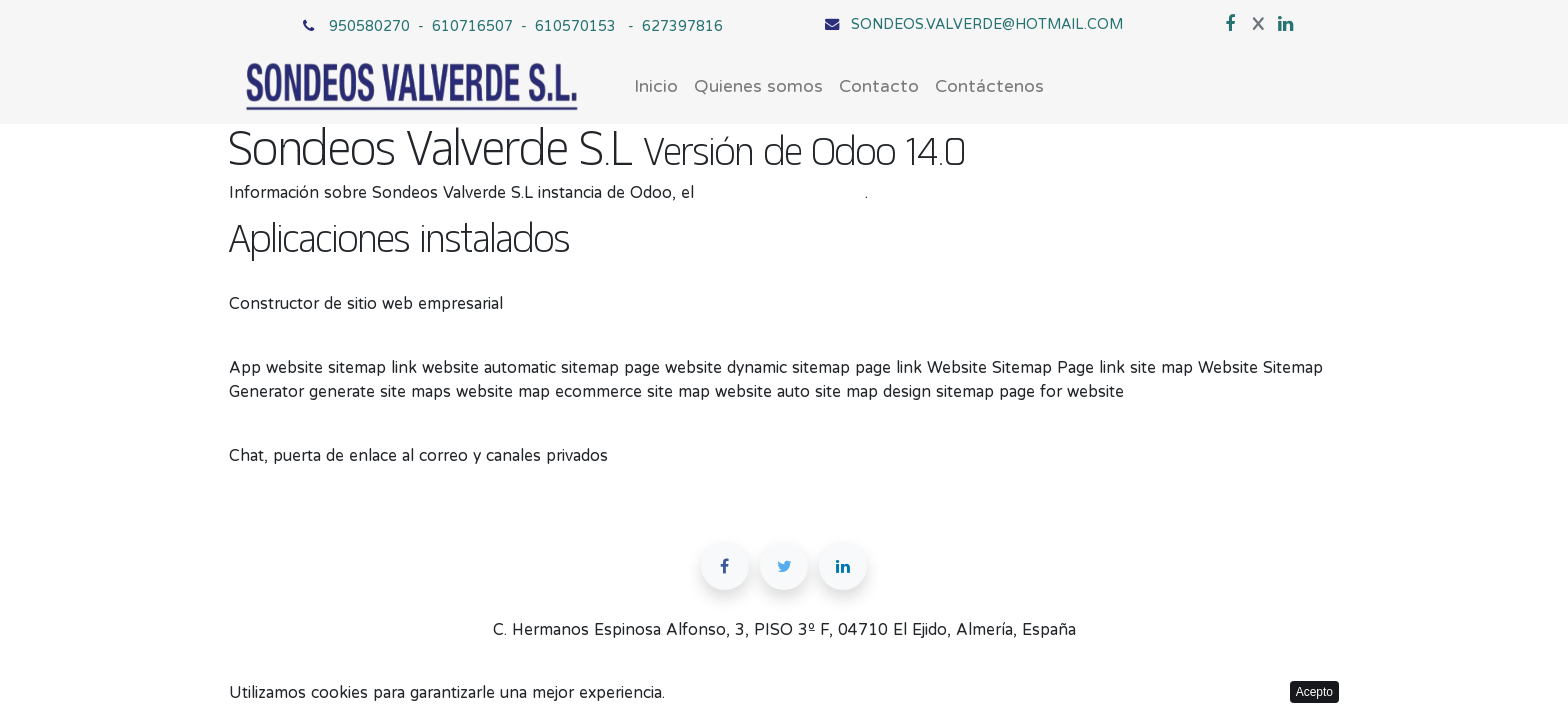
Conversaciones (288, 431)
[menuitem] (656, 86)
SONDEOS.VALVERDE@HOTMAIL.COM (987, 23)
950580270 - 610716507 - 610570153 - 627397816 (526, 25)
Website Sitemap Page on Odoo (348, 343)
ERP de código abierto (782, 192)
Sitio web (263, 279)
